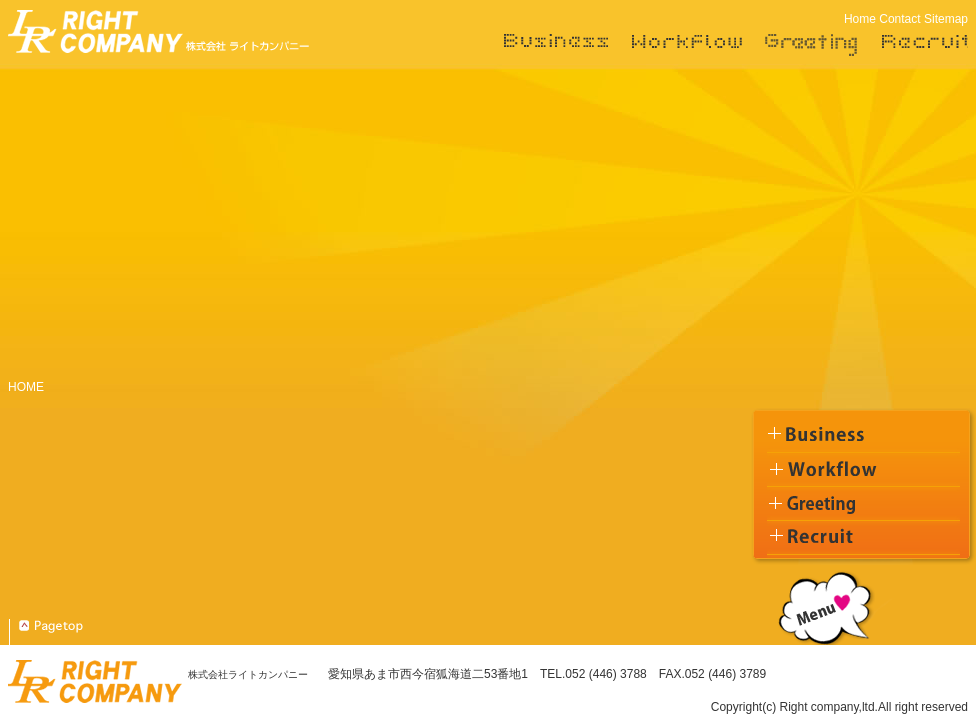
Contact (899, 19)
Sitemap (946, 19)
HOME (26, 387)
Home (860, 19)
